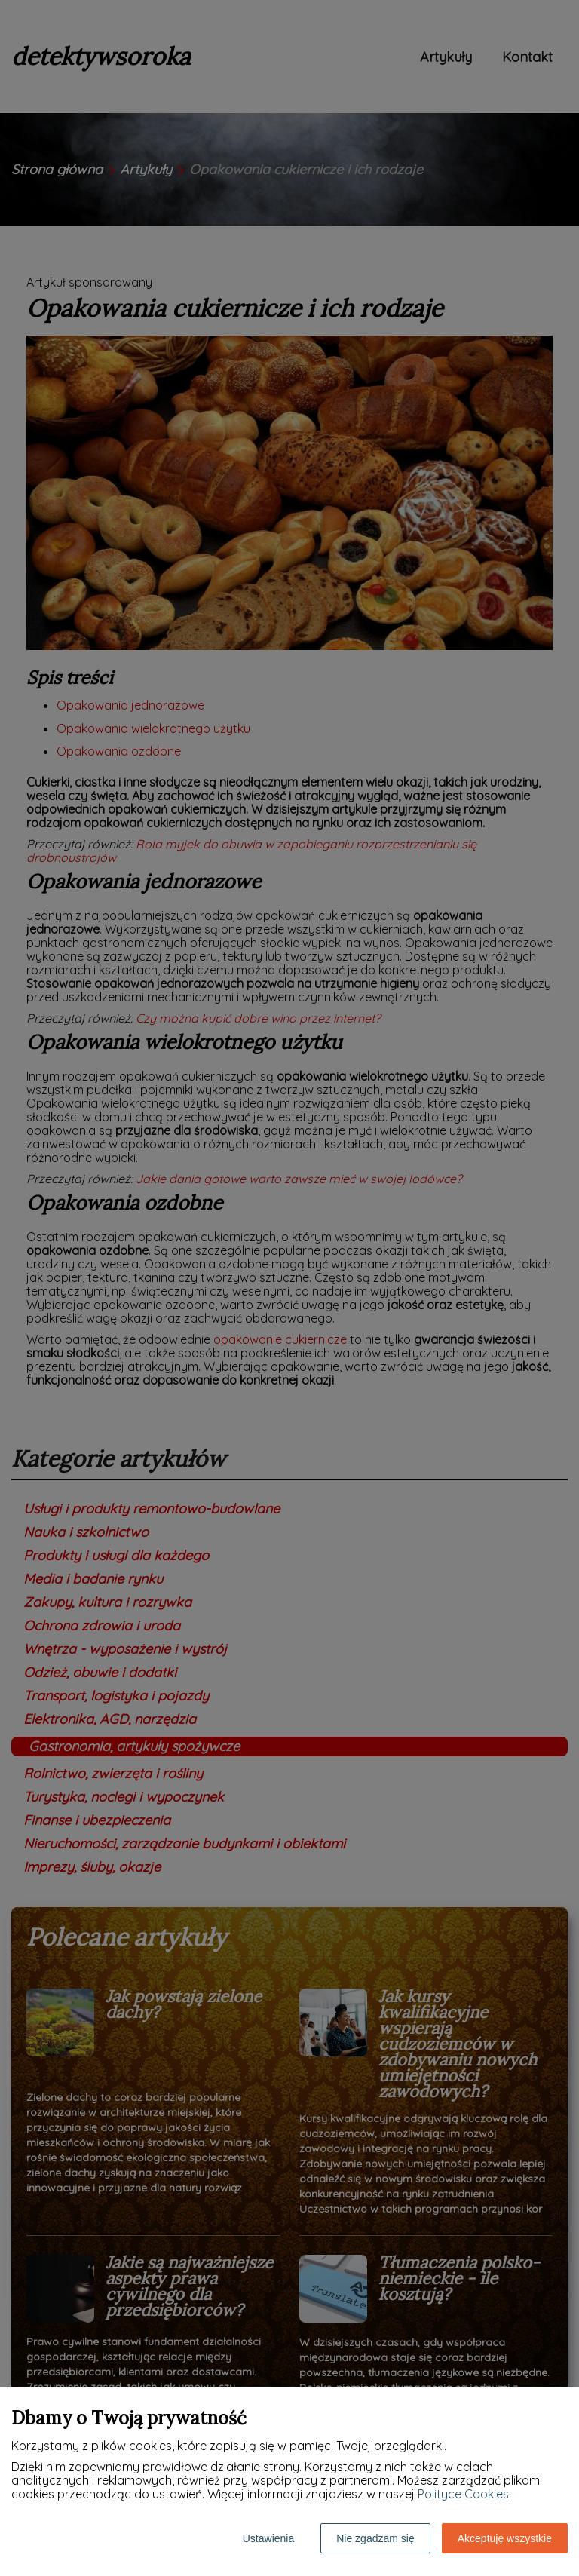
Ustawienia (268, 2538)
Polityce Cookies (463, 2493)
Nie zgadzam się (375, 2538)
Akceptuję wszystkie (505, 2538)
